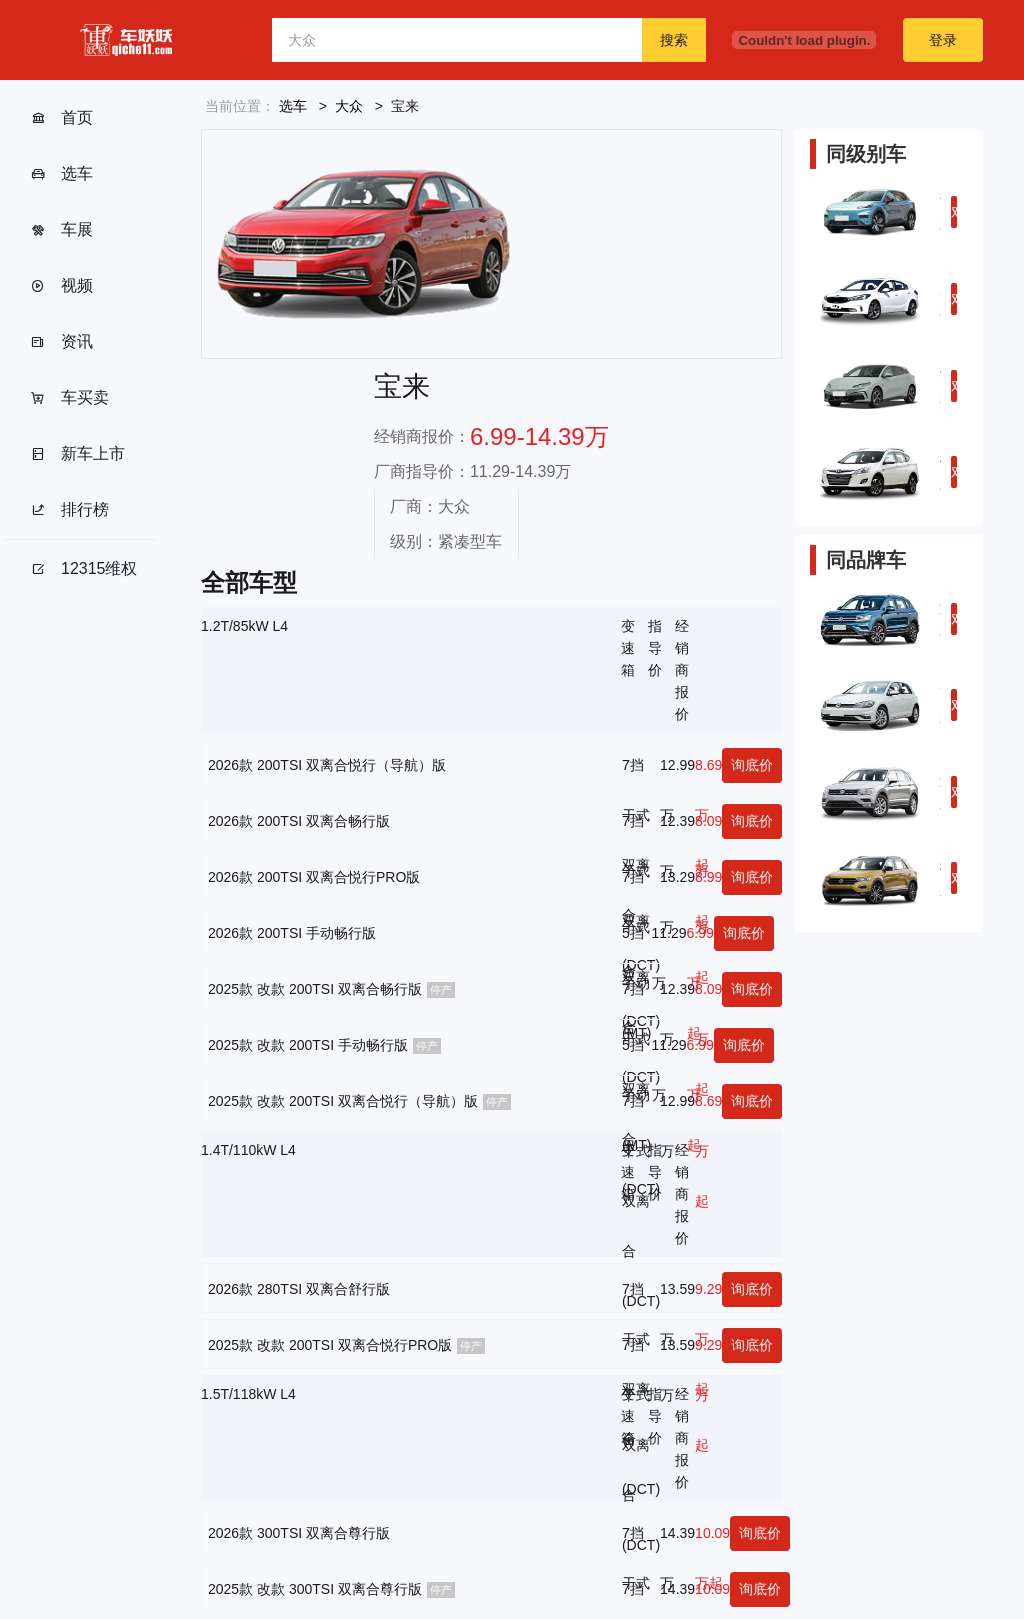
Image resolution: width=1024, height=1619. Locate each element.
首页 (61, 118)
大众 (349, 106)
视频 (61, 286)
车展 (61, 230)
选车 (61, 174)
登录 (943, 40)
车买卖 (69, 398)
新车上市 (77, 454)
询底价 (752, 765)
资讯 (61, 342)
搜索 (674, 40)
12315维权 (84, 569)
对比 (954, 216)
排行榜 (69, 510)
